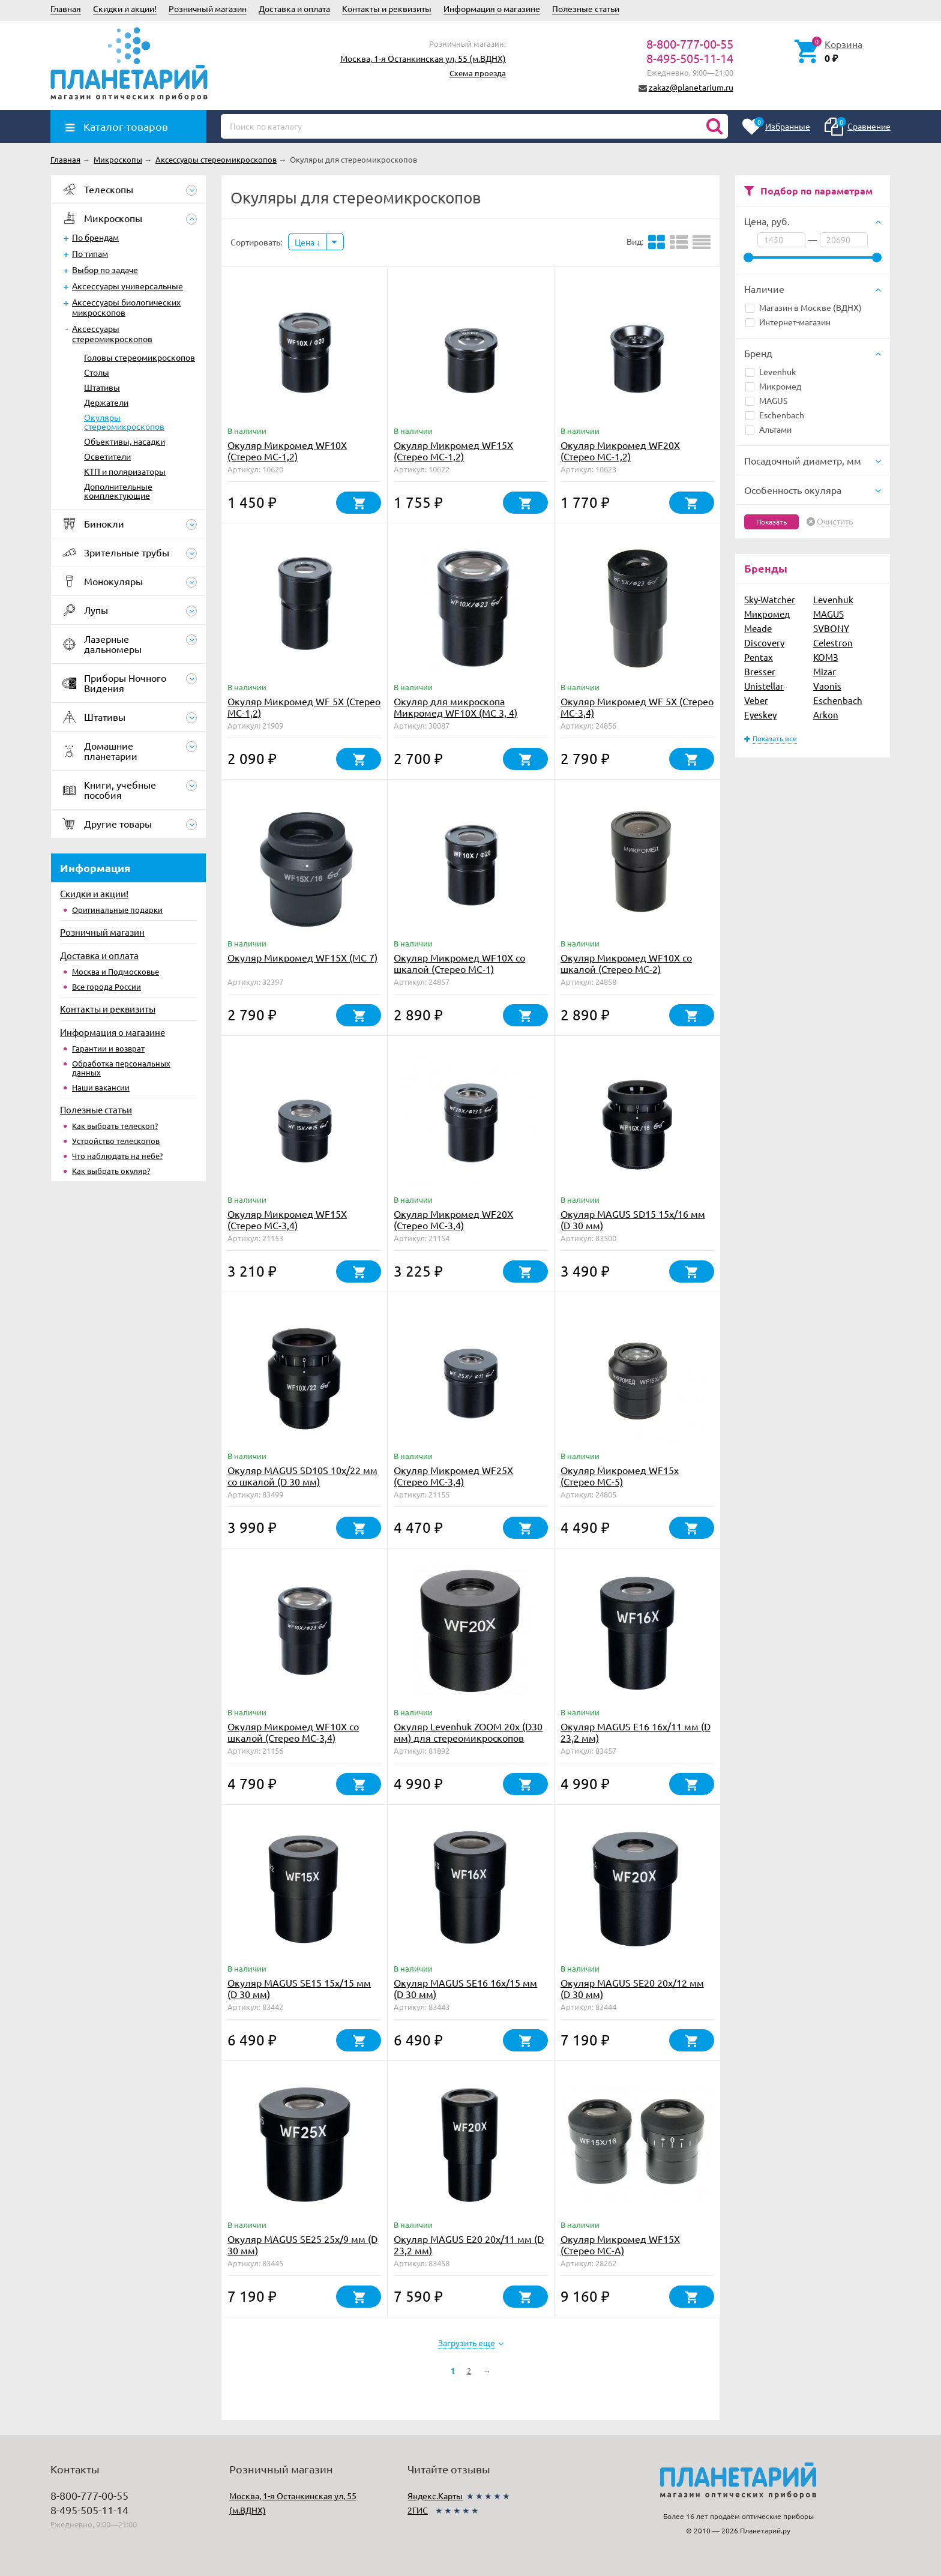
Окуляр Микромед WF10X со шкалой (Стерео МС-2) (626, 963)
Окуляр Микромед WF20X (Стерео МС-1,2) (620, 450)
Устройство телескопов (116, 1141)
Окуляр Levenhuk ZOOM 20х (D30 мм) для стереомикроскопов (468, 1732)
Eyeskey (760, 714)
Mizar (824, 671)
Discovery (764, 642)
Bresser (759, 671)
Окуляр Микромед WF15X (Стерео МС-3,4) (287, 1219)
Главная (65, 8)
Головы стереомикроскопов (139, 357)
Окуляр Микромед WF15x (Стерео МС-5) (620, 1475)
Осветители (107, 456)
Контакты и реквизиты (386, 8)
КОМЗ (825, 657)
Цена (307, 241)
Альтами (768, 429)
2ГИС (417, 2510)
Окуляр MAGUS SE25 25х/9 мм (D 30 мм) (302, 2244)
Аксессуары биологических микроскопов (126, 306)
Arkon (825, 714)
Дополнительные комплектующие (118, 491)
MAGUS (766, 400)
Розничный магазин (208, 8)
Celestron (833, 642)
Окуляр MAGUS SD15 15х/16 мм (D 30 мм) (633, 1219)
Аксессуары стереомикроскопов (112, 333)
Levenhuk (770, 371)
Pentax (758, 657)
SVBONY (831, 628)
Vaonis (827, 685)
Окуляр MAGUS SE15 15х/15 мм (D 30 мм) (299, 1988)
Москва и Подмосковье (115, 971)
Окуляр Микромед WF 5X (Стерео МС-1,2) (303, 706)
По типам (90, 253)
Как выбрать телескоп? (115, 1126)
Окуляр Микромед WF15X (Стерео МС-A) (620, 2244)
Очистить (835, 521)
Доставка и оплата (294, 8)
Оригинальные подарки (117, 909)
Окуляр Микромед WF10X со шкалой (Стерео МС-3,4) (293, 1732)
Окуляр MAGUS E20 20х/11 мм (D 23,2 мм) (469, 2244)
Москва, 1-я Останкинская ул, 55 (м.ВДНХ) (423, 58)
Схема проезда (477, 73)
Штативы (102, 387)
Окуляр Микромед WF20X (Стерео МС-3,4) (453, 1219)
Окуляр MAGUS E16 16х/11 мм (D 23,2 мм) (636, 1732)
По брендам (95, 237)
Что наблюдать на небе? (117, 1156)
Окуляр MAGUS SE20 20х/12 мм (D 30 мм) (632, 1988)
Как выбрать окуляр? (111, 1171)
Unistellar (764, 685)
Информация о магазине (491, 8)
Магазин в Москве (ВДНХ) (803, 307)
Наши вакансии (101, 1087)
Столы (96, 372)
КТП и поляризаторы (125, 471)
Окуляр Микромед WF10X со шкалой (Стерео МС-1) (459, 963)
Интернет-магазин (788, 321)
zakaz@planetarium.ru (691, 87)
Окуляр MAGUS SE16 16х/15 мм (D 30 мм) (465, 1988)
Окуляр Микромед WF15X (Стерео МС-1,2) (453, 450)
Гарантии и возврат (108, 1048)
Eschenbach (774, 414)
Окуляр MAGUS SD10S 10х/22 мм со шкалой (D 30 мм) (302, 1475)
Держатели (106, 402)
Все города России (106, 986)
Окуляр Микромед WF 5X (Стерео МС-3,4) (637, 706)
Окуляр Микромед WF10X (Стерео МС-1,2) (287, 450)
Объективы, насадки (124, 441)
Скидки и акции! (125, 8)
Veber (756, 700)
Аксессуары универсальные (127, 285)
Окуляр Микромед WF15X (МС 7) (302, 957)
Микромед (773, 386)
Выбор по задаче (105, 269)
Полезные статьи (585, 8)
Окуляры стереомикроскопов (124, 422)
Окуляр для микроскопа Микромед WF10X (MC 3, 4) (455, 706)
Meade (758, 628)
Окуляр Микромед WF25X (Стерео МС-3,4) (453, 1475)
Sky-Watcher (769, 599)
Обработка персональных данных (121, 1067)
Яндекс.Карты (435, 2495)
